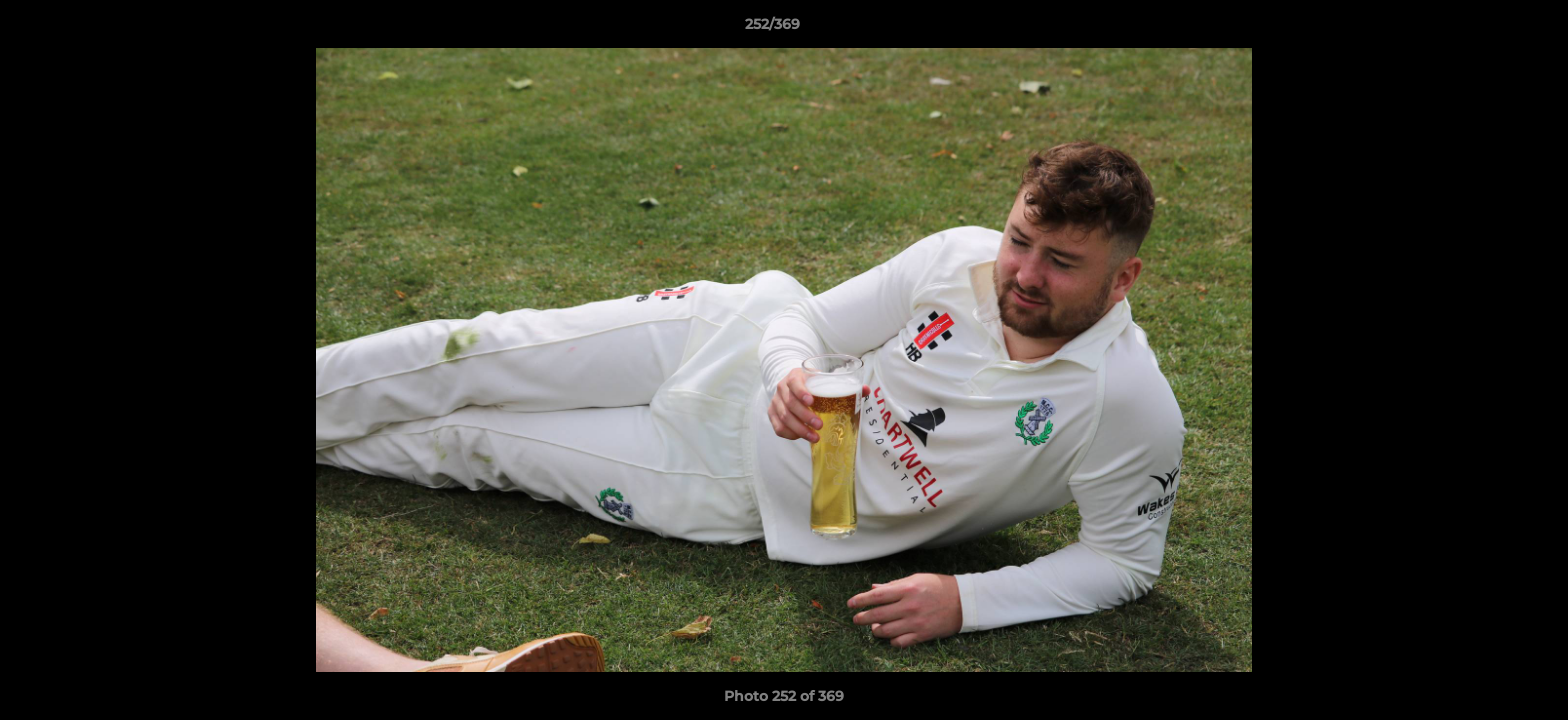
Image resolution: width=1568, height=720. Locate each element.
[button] (1484, 29)
